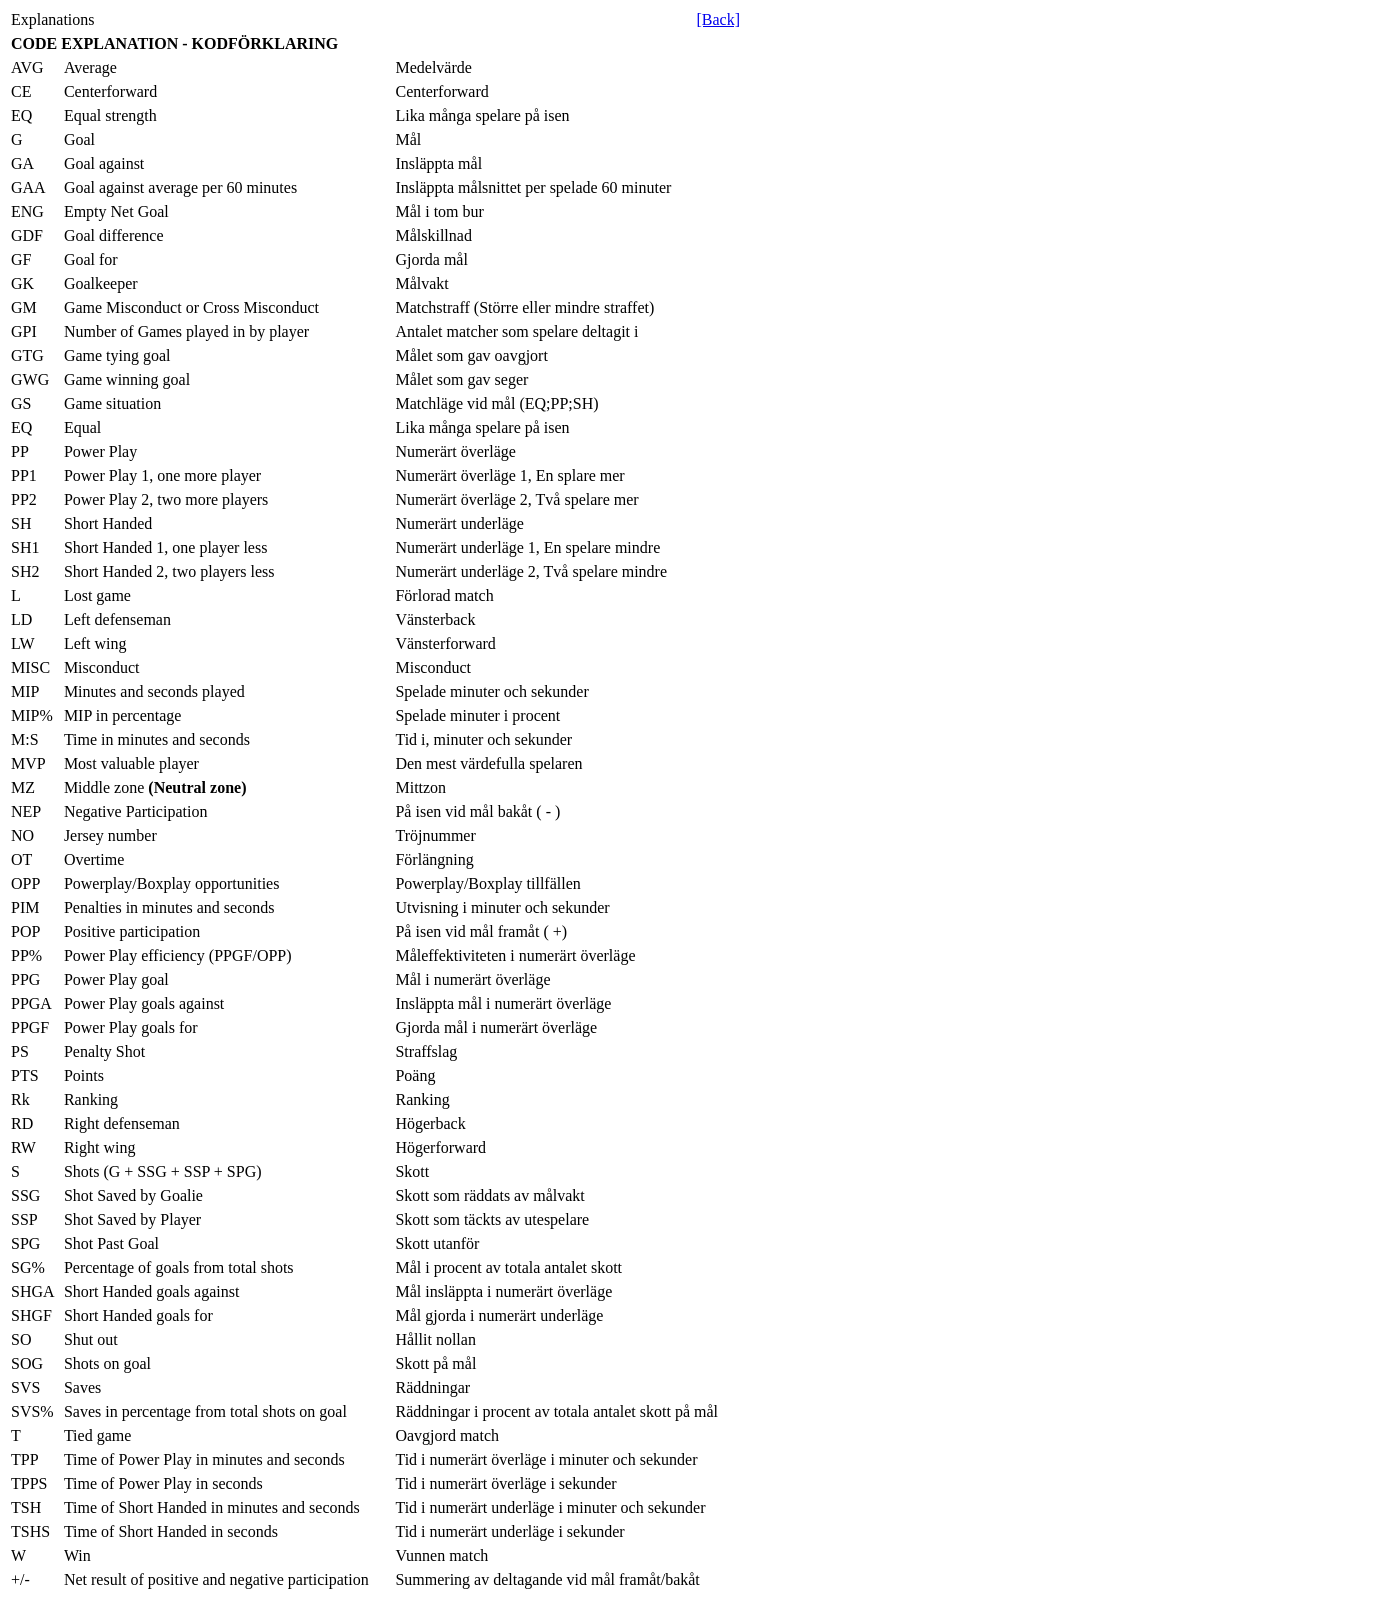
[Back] (718, 19)
